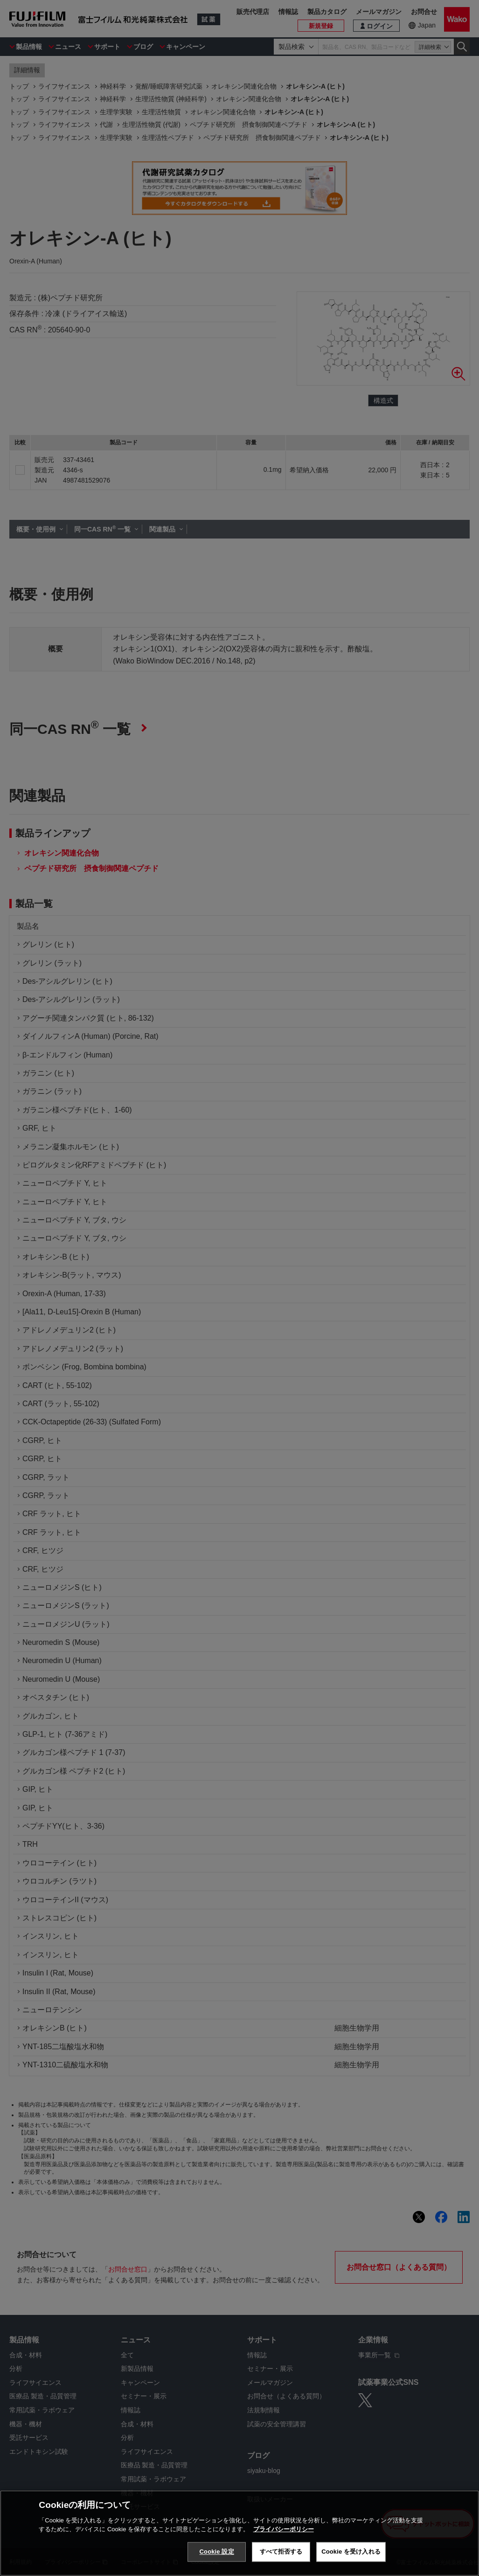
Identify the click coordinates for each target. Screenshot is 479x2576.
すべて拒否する (281, 2551)
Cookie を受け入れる (351, 2551)
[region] (239, 2533)
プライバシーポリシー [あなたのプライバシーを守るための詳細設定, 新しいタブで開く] (283, 2529)
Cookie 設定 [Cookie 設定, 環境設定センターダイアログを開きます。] (217, 2551)
